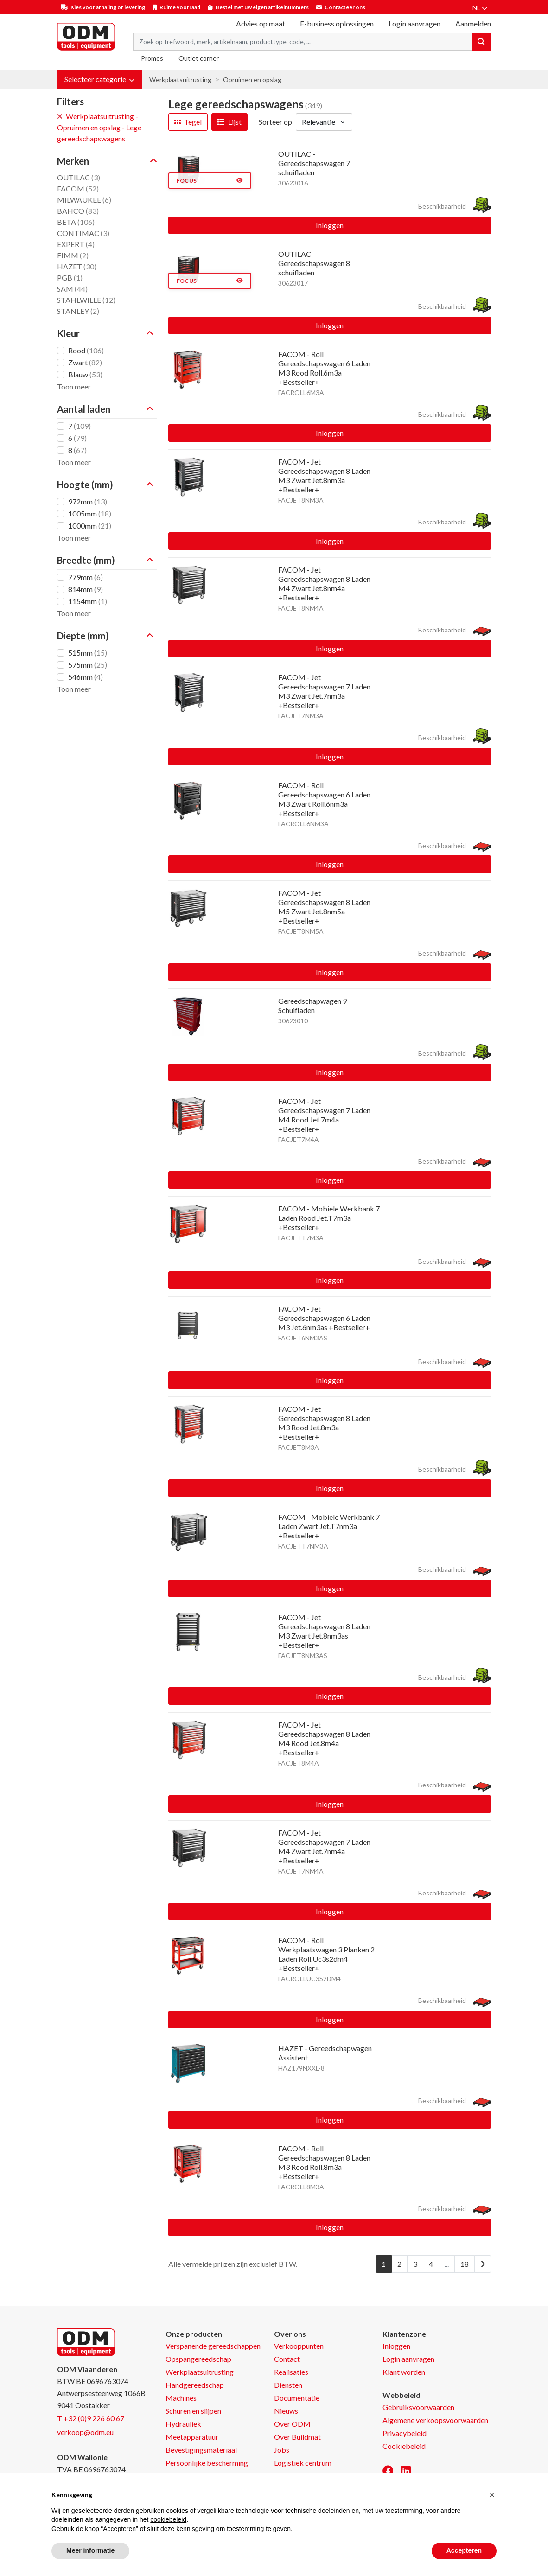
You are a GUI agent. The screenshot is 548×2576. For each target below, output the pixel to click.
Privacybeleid (404, 2433)
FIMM (73, 255)
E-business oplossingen (337, 23)
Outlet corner (198, 58)
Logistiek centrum (302, 2462)
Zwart (85, 362)
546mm (85, 676)
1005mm (89, 513)
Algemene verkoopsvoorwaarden (435, 2420)
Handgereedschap (195, 2384)
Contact (287, 2358)
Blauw (85, 374)
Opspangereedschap (198, 2358)
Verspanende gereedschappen (213, 2345)
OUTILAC (78, 177)
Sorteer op (275, 121)
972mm (87, 501)
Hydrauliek (183, 2423)
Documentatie (296, 2397)
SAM (72, 288)
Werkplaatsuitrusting (180, 79)
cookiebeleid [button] (168, 2519)
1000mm (89, 525)
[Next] (482, 2264)
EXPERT (76, 244)
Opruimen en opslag (252, 79)
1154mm (87, 601)
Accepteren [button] (464, 2550)
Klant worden (403, 2371)
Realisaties (291, 2371)
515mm (87, 652)
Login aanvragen (414, 23)
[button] (99, 79)
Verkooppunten (299, 2345)
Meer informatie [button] (90, 2550)
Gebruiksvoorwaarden (418, 2407)
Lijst (229, 121)
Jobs (281, 2449)
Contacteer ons (345, 7)
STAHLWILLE (86, 299)
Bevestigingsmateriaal (201, 2449)
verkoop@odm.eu (85, 2432)
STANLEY (78, 310)
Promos (152, 58)
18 (464, 2263)
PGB (70, 277)
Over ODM (292, 2423)
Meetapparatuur (192, 2436)
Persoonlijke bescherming (207, 2462)
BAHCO (78, 210)
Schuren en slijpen (193, 2410)
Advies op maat (260, 23)
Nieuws (286, 2410)
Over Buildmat (297, 2436)
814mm (85, 589)
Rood (86, 350)
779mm (85, 577)
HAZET (76, 266)
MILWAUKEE (84, 199)
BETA (76, 221)
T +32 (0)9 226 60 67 (90, 2418)
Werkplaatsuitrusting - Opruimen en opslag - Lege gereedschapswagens (99, 127)
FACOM (78, 188)
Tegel (188, 121)
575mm (87, 664)
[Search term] (302, 42)
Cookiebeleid (404, 2446)
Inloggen (330, 225)
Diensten (288, 2384)
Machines (181, 2397)
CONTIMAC (83, 233)
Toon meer (74, 386)
